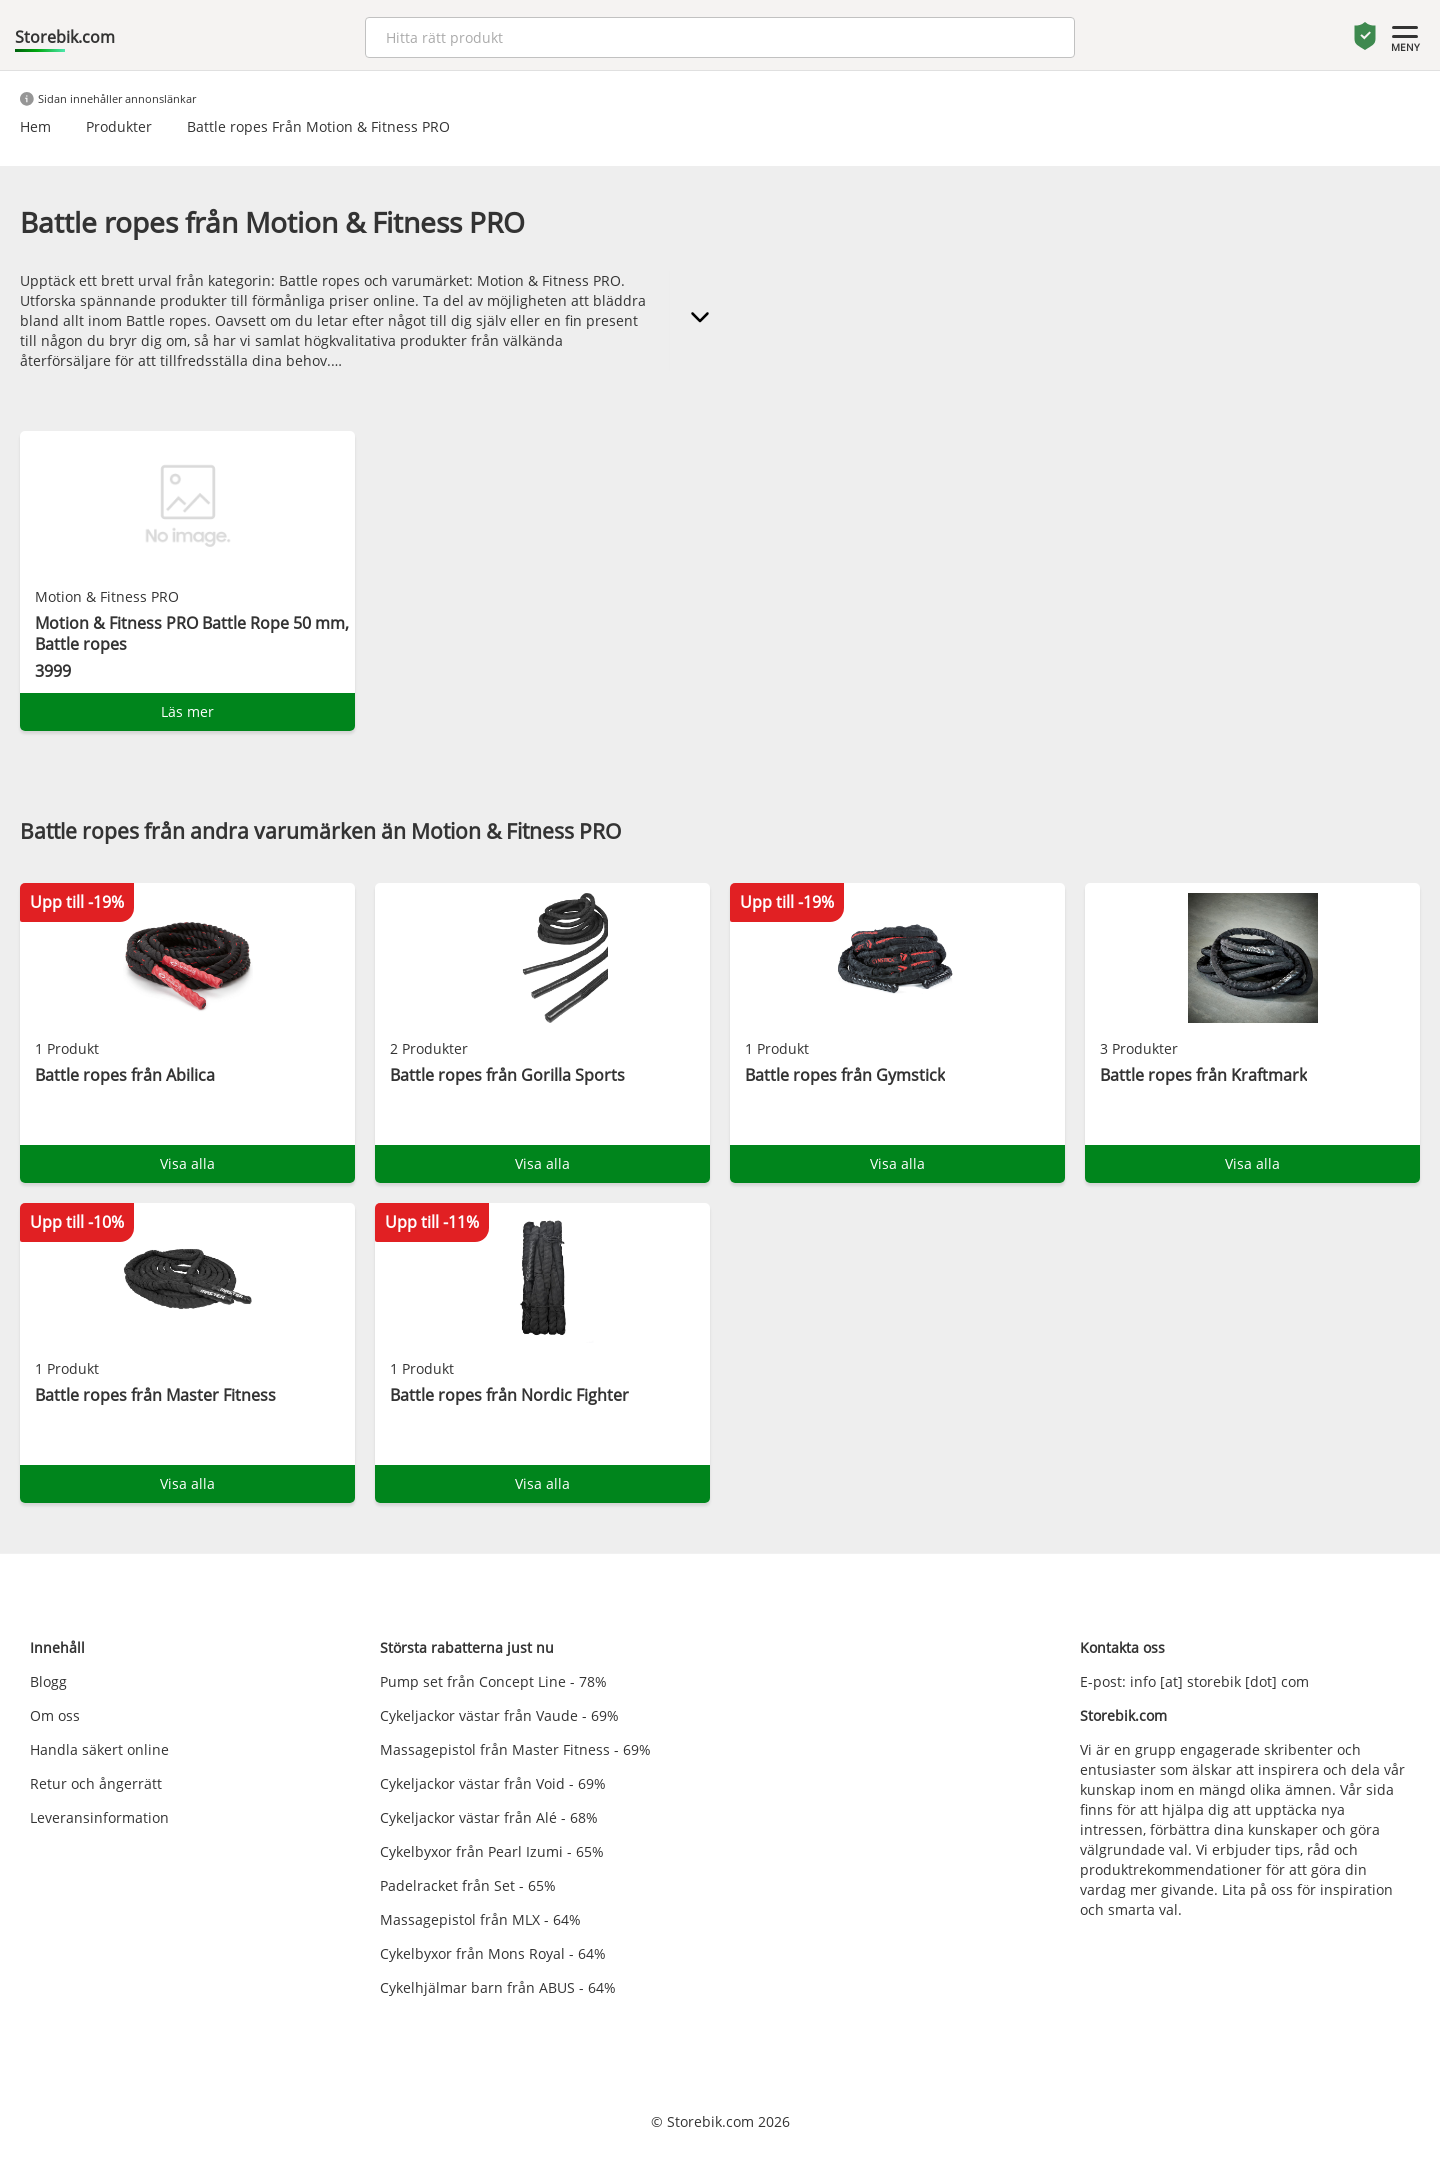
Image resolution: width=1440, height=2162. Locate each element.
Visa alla (187, 1163)
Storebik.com (65, 37)
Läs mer (187, 711)
